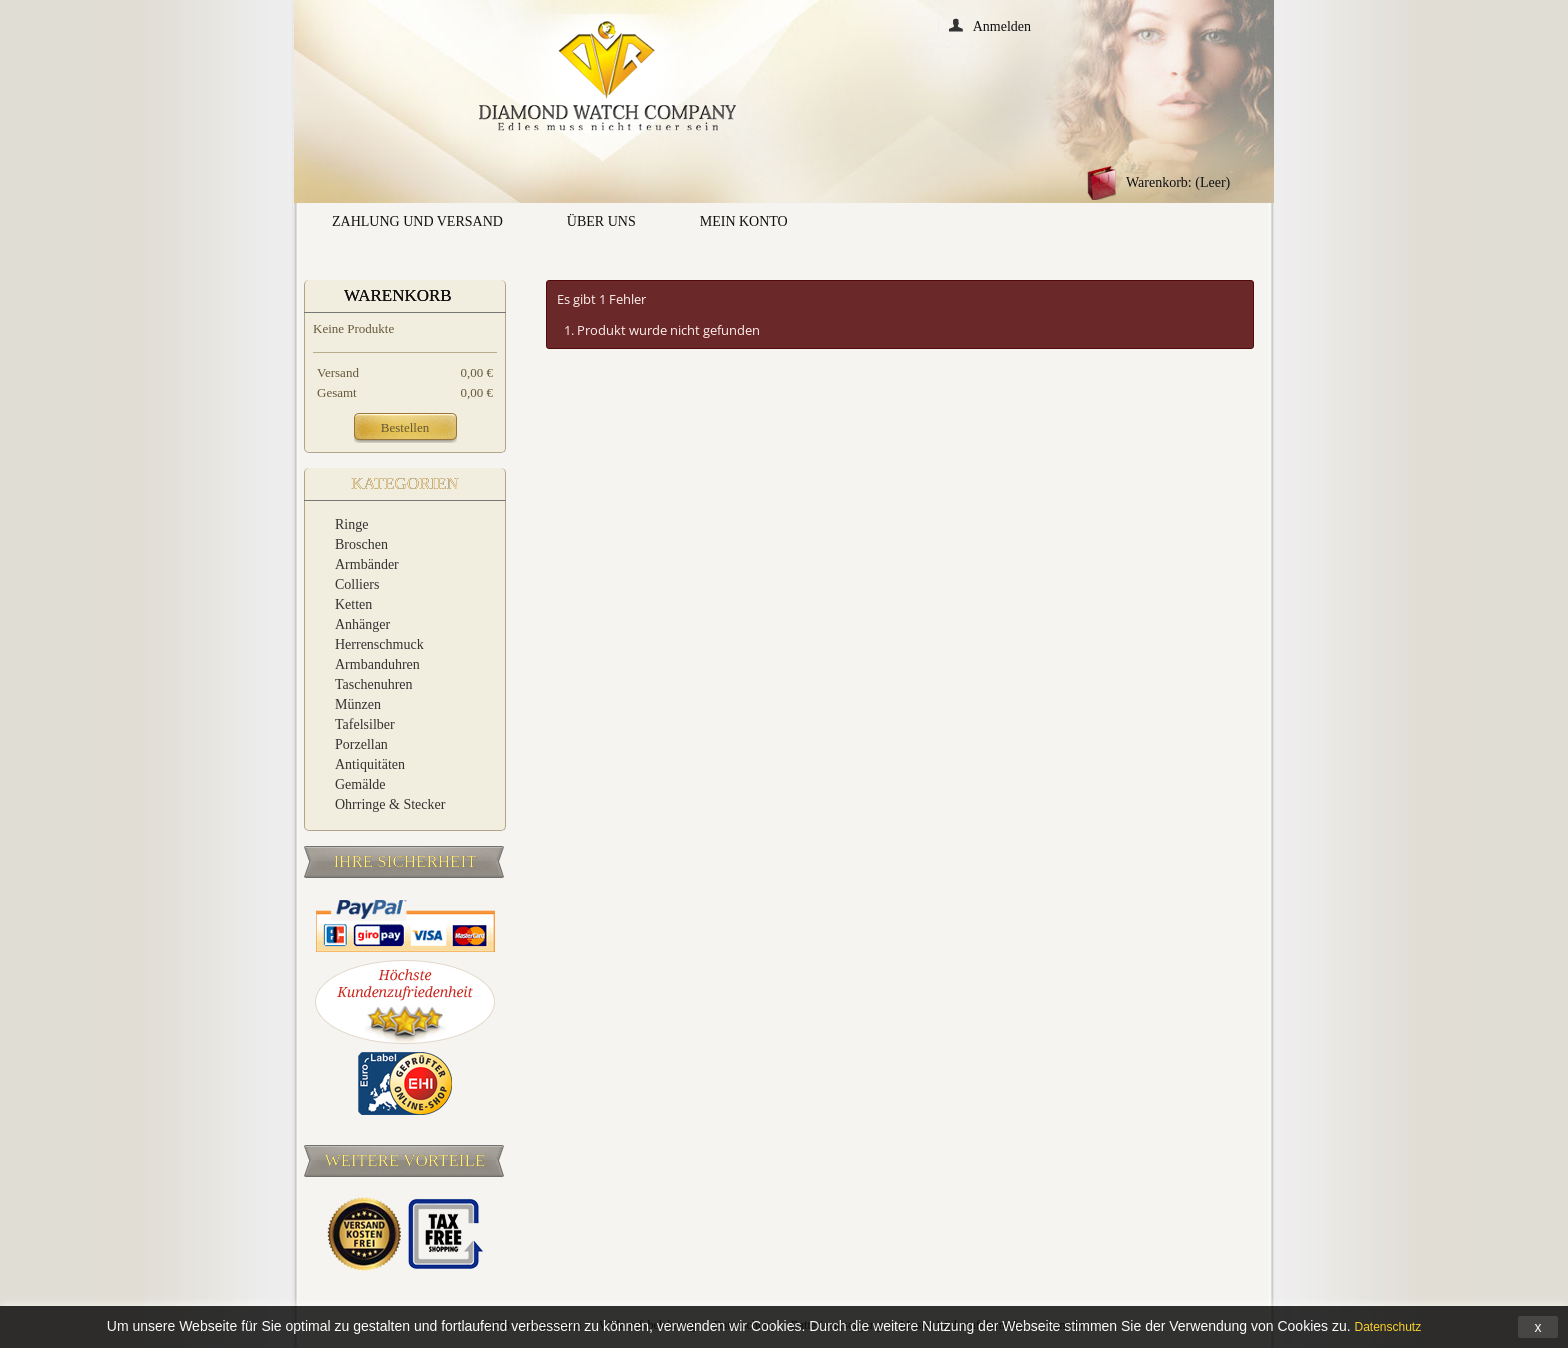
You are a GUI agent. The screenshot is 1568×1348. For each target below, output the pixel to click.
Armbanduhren (377, 664)
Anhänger (362, 624)
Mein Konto (744, 221)
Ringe (351, 524)
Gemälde (360, 784)
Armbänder (367, 564)
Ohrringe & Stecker (390, 804)
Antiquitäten (370, 764)
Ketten (353, 604)
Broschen (361, 544)
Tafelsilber (365, 724)
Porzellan (361, 744)
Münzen (358, 704)
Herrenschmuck (379, 644)
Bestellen (405, 427)
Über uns (601, 221)
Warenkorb (398, 295)
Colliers (357, 584)
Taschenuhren (374, 684)
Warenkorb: (1178, 182)
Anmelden (1002, 25)
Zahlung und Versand (417, 221)
